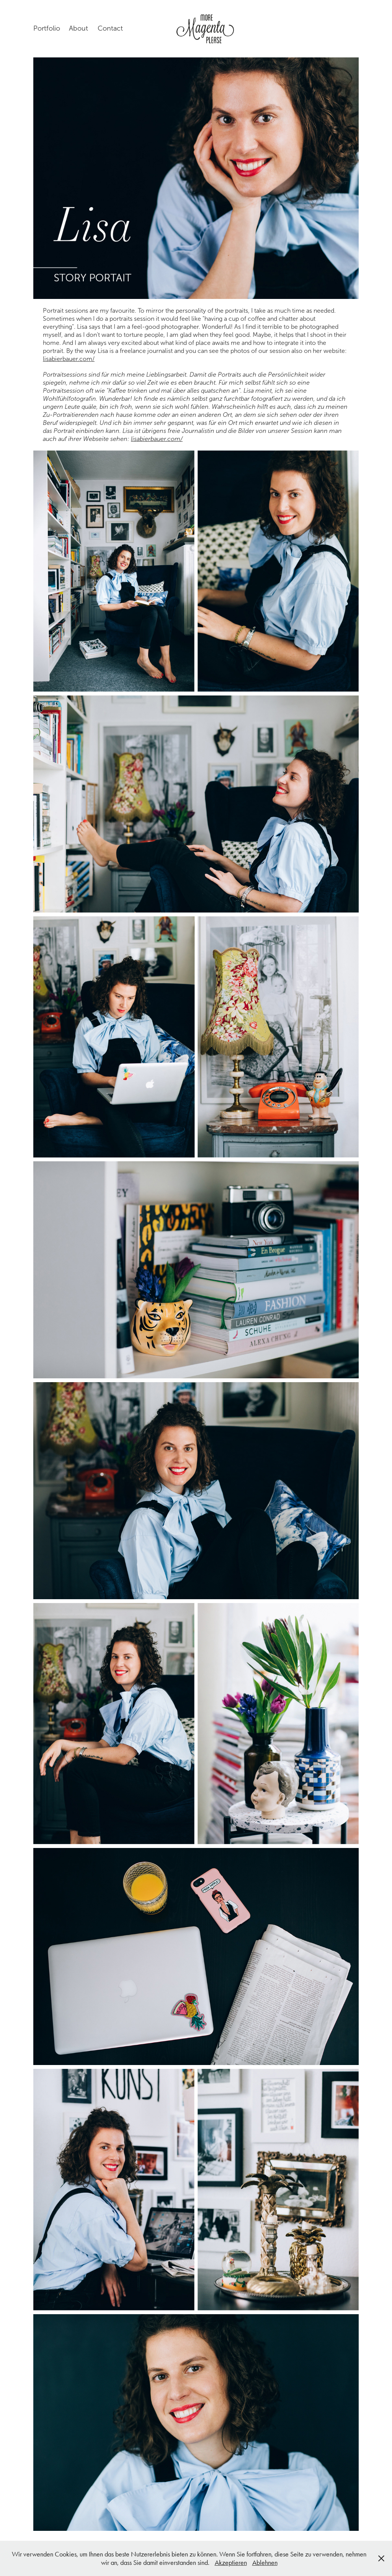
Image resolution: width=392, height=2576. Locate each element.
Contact (110, 28)
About (78, 28)
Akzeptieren (231, 2562)
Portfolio (46, 28)
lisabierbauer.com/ (69, 359)
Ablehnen (265, 2562)
